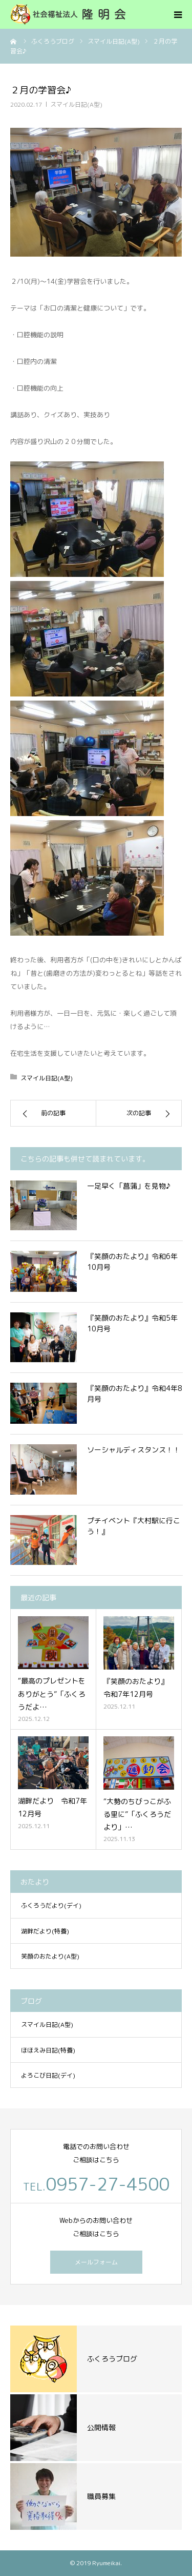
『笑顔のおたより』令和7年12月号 (135, 1687)
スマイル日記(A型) (76, 104)
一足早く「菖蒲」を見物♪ (128, 1186)
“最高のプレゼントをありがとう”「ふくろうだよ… (52, 1693)
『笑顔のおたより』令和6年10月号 (132, 1261)
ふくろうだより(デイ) (51, 1905)
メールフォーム (96, 2262)
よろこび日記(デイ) (48, 2075)
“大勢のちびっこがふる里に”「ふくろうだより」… (137, 1814)
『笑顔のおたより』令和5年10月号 (132, 1323)
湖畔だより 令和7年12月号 (52, 1807)
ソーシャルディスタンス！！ (133, 1450)
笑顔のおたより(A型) (50, 1956)
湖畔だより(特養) (45, 1931)
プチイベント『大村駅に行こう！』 (133, 1526)
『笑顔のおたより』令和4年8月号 (134, 1393)
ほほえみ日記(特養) (48, 2050)
